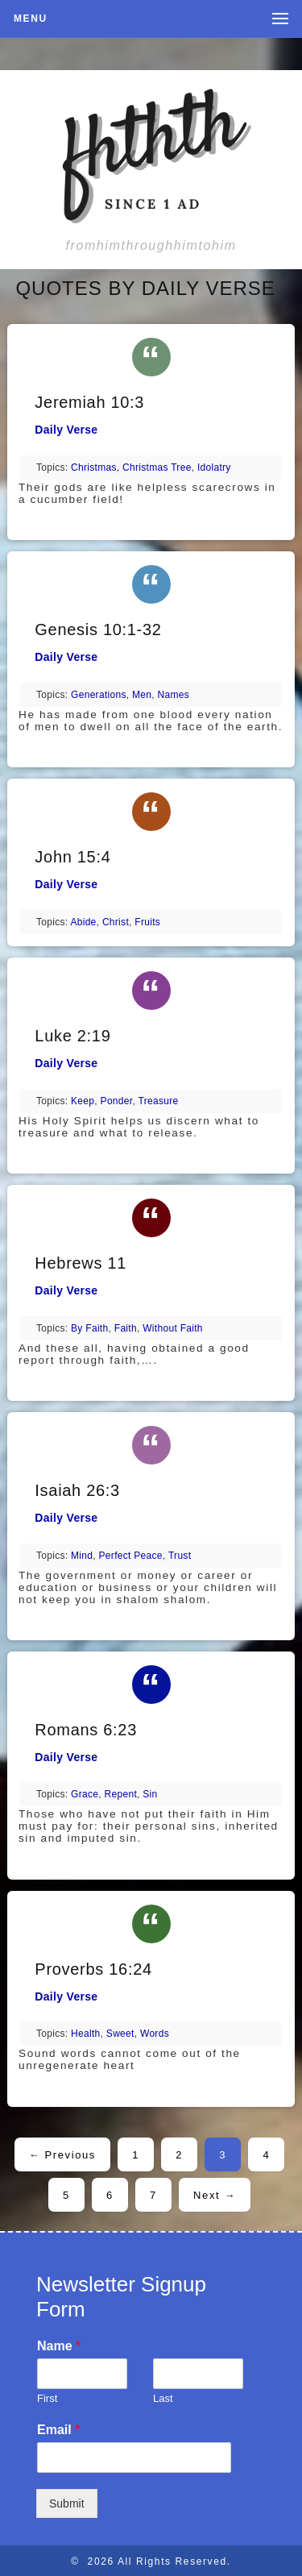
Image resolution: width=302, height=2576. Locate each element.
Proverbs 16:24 (93, 1969)
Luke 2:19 (72, 1036)
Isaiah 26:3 (77, 1490)
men (141, 694)
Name (59, 2346)
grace (84, 1794)
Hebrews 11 (80, 1263)
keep (82, 1101)
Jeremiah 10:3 (89, 402)
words (154, 2033)
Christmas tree (157, 467)
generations (98, 694)
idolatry (214, 467)
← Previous (62, 2155)
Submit (67, 2503)
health (86, 2033)
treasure (158, 1101)
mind (82, 1555)
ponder (117, 1101)
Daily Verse (66, 429)
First (47, 2398)
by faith (89, 1328)
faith (125, 1328)
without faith (173, 1328)
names (174, 694)
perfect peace (131, 1555)
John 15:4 (72, 857)
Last (163, 2398)
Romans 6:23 (86, 1730)
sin (150, 1794)
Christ (115, 922)
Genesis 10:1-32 (98, 629)
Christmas (94, 467)
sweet (120, 2033)
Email (58, 2430)
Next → (214, 2195)
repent (121, 1794)
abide (83, 922)
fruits (147, 922)
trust (179, 1555)
